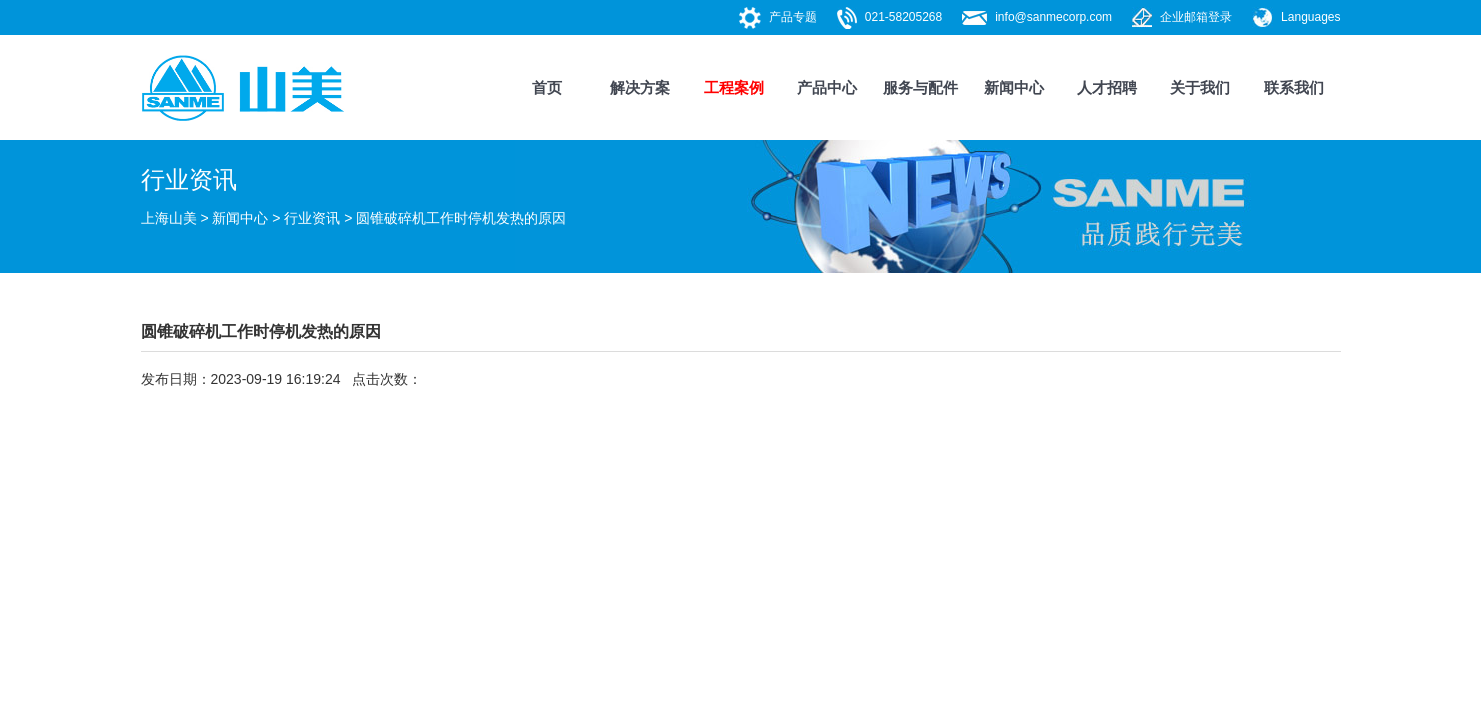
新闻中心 (1014, 87)
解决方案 (640, 87)
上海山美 (169, 218)
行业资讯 (312, 218)
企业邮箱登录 (1196, 17)
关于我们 (1200, 87)
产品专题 (793, 17)
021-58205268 (903, 17)
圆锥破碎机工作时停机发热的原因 (461, 218)
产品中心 (827, 87)
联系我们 (1294, 87)
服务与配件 (920, 87)
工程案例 (734, 87)
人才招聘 (1107, 87)
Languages (1310, 17)
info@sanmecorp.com (1053, 17)
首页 (547, 87)
